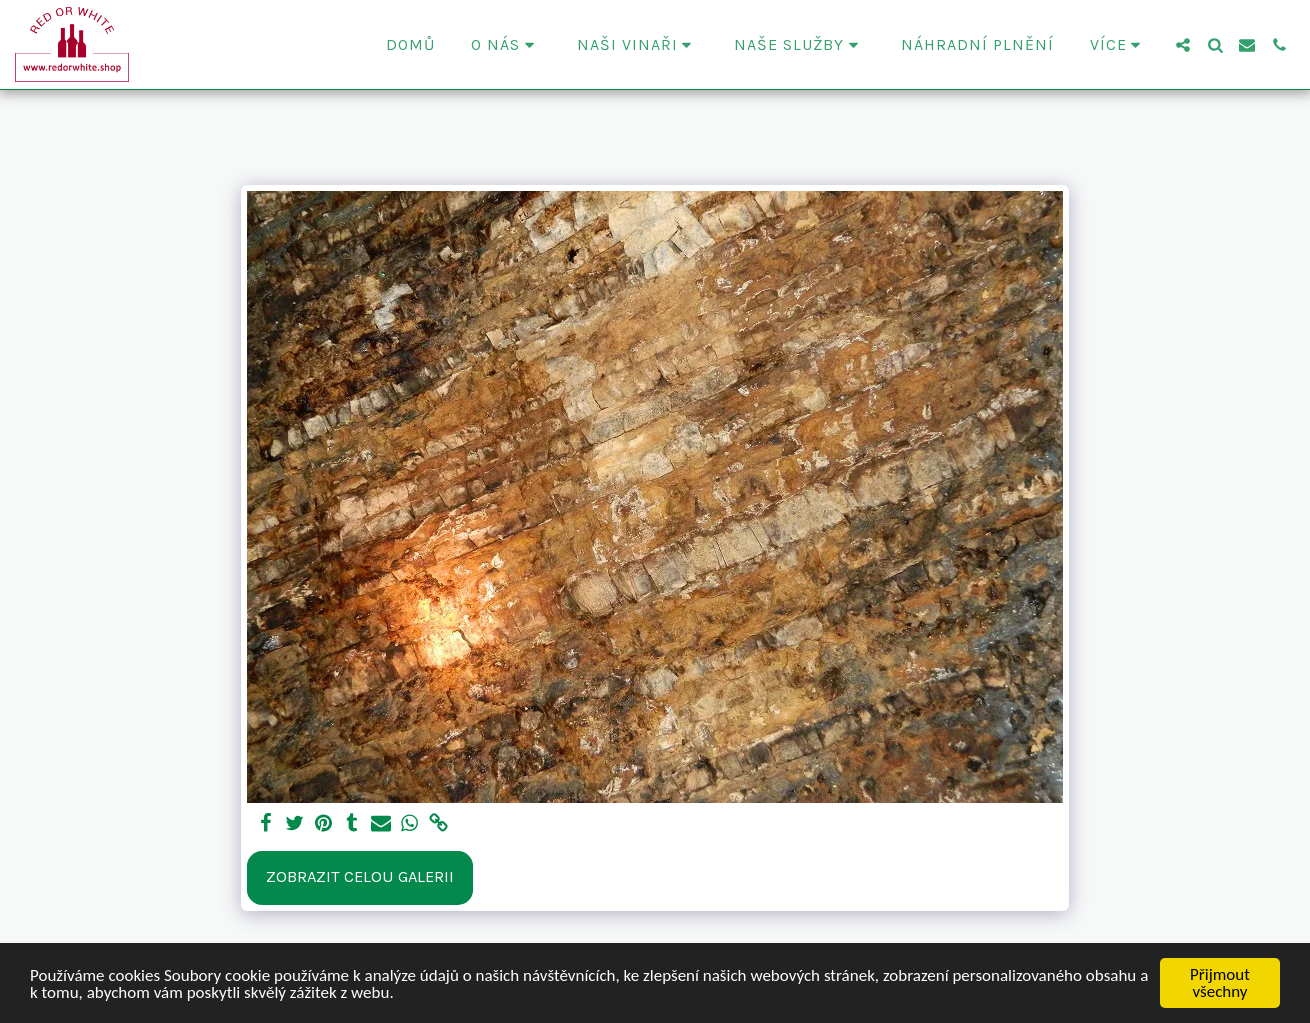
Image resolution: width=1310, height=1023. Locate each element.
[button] (506, 45)
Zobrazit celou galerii (360, 876)
